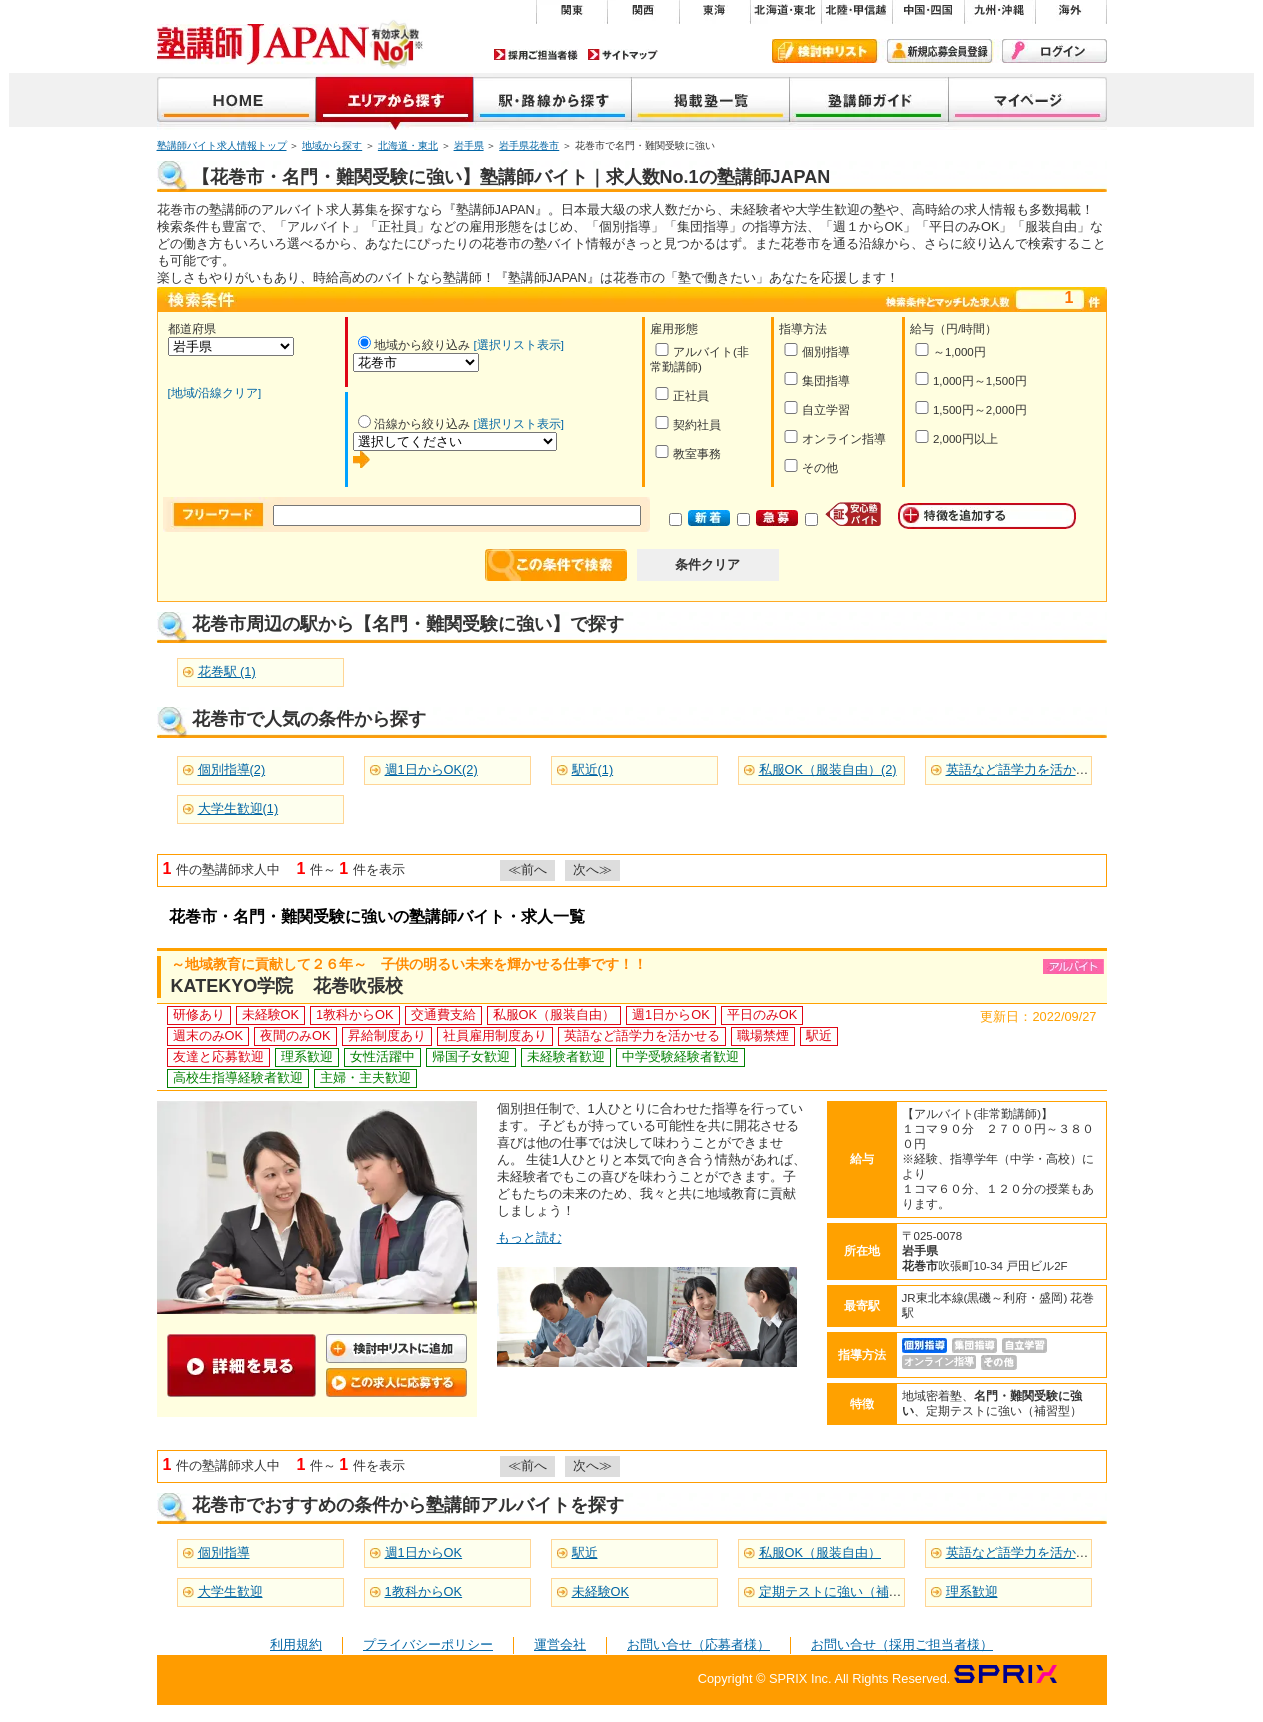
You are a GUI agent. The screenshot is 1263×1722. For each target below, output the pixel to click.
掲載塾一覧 (711, 101)
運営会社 (560, 1644)
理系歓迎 (972, 1591)
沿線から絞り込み (414, 424)
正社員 (681, 394)
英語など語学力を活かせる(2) (1032, 769)
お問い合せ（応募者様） (698, 1644)
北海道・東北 (408, 145)
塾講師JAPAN (236, 101)
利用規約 (296, 1644)
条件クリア (707, 564)
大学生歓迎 (230, 1591)
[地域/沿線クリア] (215, 393)
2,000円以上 (956, 437)
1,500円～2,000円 (970, 408)
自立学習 (816, 408)
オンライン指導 (834, 437)
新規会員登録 (939, 51)
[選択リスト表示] (519, 345)
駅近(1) (593, 769)
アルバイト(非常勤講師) (699, 358)
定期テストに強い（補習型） (843, 1591)
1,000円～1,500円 (970, 379)
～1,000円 (950, 350)
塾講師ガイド (869, 101)
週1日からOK (424, 1552)
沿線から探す (553, 101)
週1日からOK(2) (431, 769)
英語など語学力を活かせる (1024, 1552)
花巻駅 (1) (227, 671)
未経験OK (601, 1591)
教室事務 (687, 452)
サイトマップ (623, 54)
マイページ (1028, 101)
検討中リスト (824, 51)
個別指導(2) (232, 769)
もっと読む (529, 1237)
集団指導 (816, 379)
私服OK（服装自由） (820, 1552)
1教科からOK (424, 1591)
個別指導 (816, 350)
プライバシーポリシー (428, 1644)
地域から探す (395, 101)
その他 (810, 466)
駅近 (585, 1552)
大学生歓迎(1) (238, 808)
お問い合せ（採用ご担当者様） (902, 1644)
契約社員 (687, 423)
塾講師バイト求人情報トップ (222, 145)
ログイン (1054, 51)
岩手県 (469, 145)
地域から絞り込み (414, 345)
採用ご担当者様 (536, 54)
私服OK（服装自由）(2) (828, 769)
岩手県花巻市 (529, 145)
